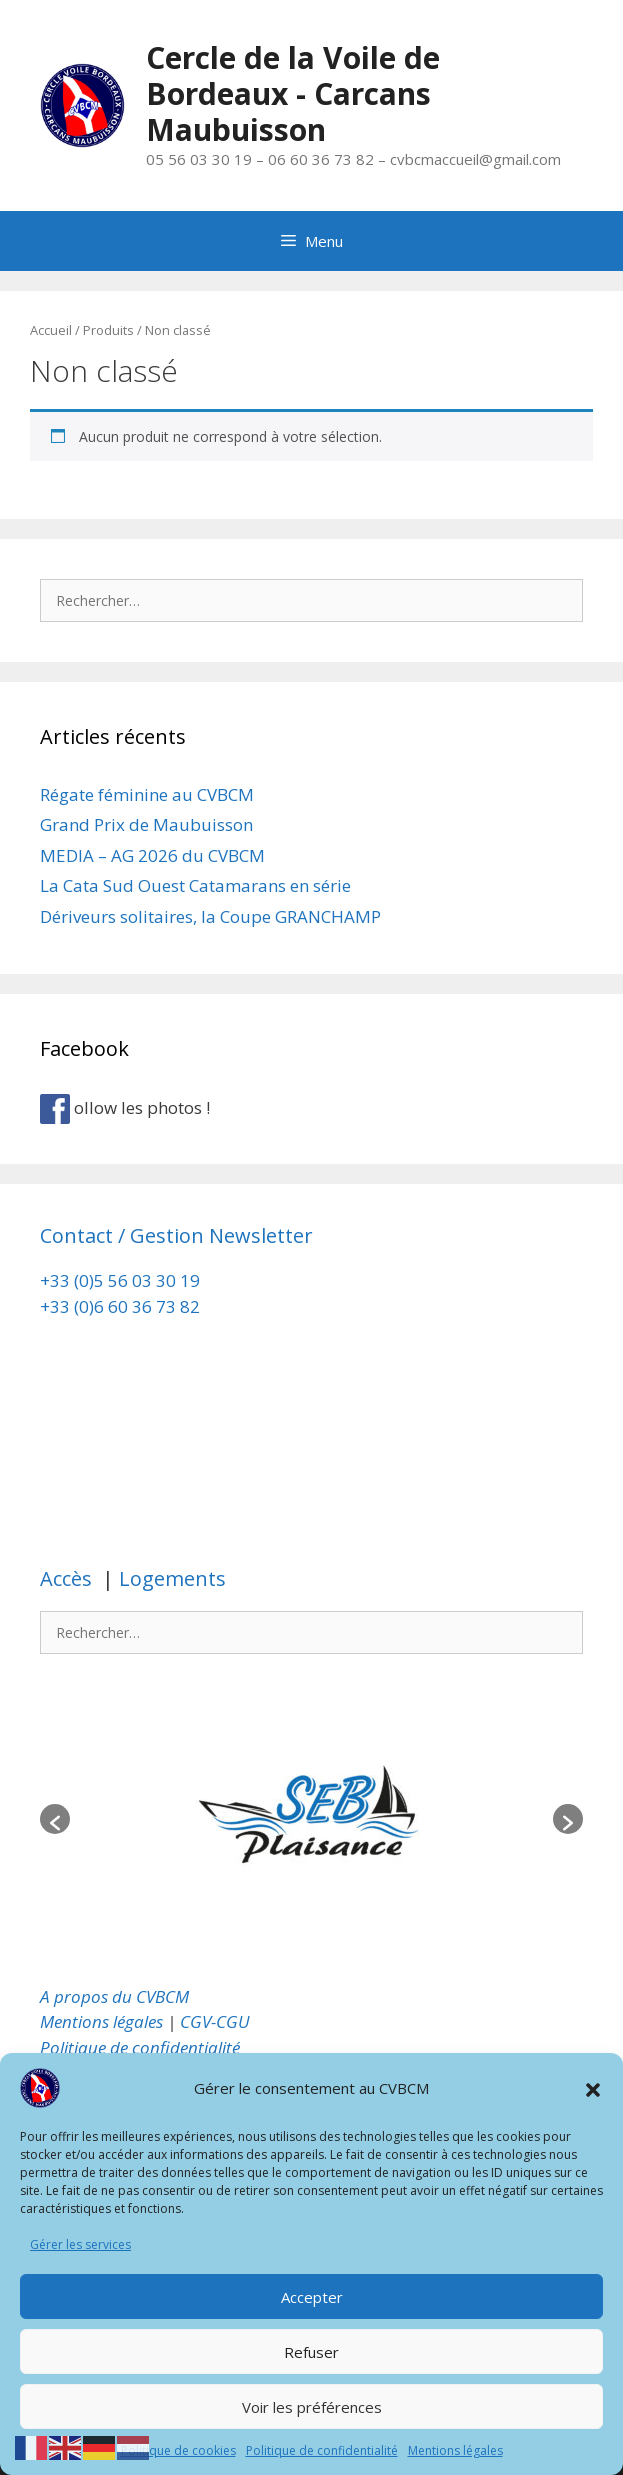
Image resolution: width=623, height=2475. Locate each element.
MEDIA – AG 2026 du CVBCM (152, 855)
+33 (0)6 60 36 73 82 (122, 1306)
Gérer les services (80, 2244)
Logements (170, 1578)
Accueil (51, 330)
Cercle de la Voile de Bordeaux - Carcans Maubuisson (293, 93)
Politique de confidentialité (322, 2450)
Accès (68, 1578)
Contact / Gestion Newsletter (176, 1235)
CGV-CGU (215, 2021)
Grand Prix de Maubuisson (146, 824)
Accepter (312, 2297)
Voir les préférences (312, 2407)
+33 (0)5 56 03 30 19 (120, 1280)
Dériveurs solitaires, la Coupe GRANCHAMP (210, 916)
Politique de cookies (178, 2450)
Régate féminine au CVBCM (147, 794)
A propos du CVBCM (114, 1996)
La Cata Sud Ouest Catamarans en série (195, 885)
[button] (593, 2088)
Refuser (311, 2352)
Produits (108, 330)
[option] (311, 1818)
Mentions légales (455, 2450)
